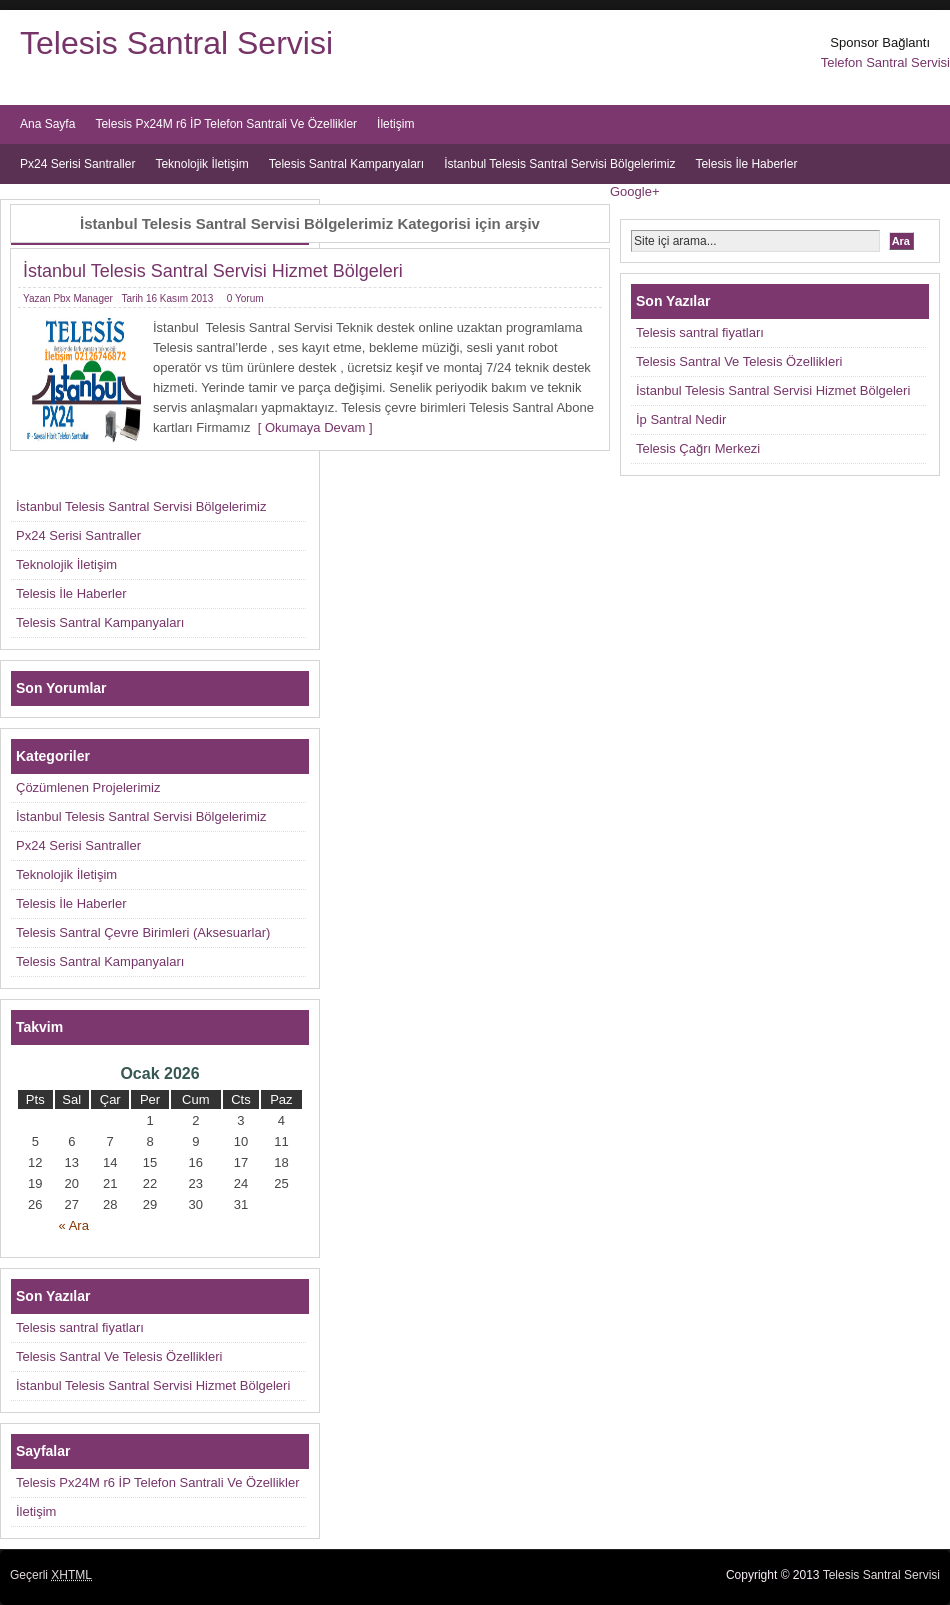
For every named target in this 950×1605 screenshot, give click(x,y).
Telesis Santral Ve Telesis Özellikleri (739, 361)
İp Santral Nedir (681, 419)
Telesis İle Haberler (746, 164)
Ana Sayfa (47, 124)
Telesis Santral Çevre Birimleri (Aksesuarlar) (143, 932)
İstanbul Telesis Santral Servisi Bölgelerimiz (559, 164)
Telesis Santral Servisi (176, 43)
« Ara (74, 1225)
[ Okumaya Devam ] (312, 427)
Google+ (635, 191)
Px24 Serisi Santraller (77, 164)
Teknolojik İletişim (201, 164)
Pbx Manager (82, 298)
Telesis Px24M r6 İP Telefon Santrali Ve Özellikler (226, 124)
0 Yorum (245, 298)
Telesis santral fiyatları (700, 332)
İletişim (395, 124)
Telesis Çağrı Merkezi (698, 448)
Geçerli (51, 1575)
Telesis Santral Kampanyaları (346, 164)
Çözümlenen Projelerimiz (88, 787)
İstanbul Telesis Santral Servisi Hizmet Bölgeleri (213, 271)
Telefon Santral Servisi (885, 62)
